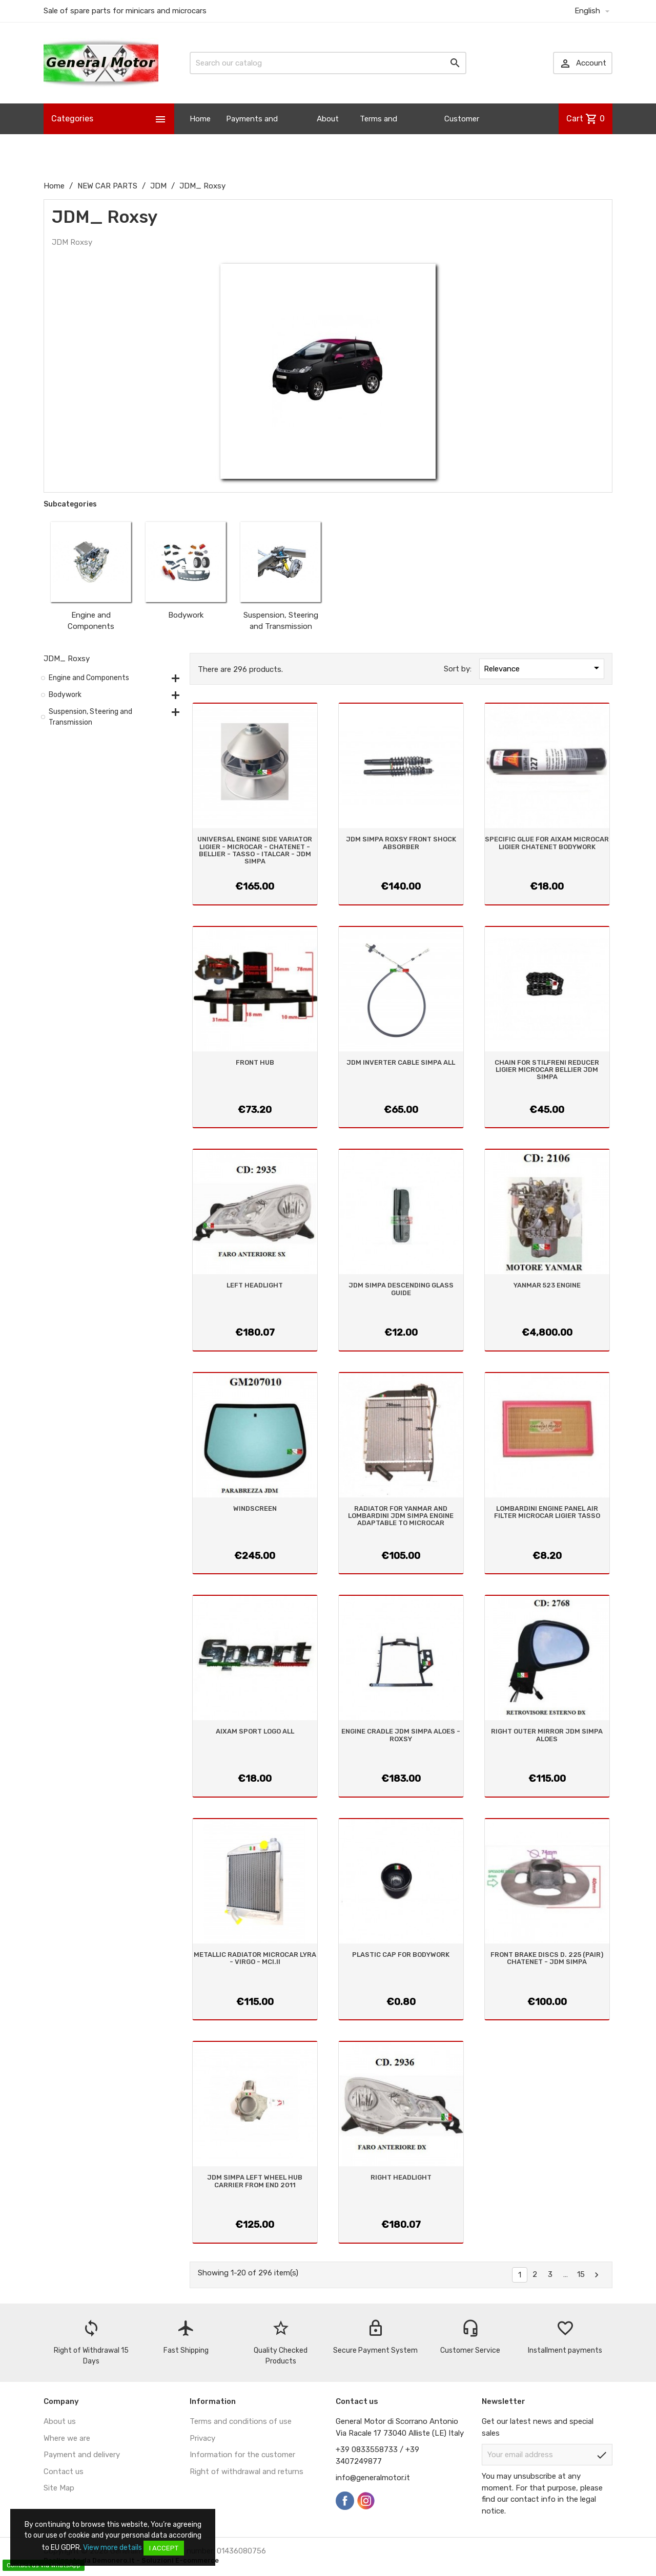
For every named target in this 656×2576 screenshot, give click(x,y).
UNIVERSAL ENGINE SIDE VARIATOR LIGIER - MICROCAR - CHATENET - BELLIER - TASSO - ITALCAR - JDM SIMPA (254, 850)
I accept (163, 2548)
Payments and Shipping (252, 134)
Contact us (64, 2471)
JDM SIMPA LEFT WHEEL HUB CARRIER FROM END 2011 (254, 2180)
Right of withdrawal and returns (246, 2471)
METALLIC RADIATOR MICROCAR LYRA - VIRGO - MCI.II (255, 1958)
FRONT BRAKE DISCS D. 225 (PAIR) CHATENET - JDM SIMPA (546, 1958)
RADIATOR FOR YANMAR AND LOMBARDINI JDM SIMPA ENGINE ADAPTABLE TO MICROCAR (401, 1516)
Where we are (67, 2438)
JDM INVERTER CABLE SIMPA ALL (400, 1062)
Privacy (202, 2438)
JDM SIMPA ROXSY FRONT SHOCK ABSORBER (401, 842)
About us (328, 134)
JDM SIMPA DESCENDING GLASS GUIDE (401, 1288)
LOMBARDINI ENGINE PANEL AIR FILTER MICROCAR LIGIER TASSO (547, 1512)
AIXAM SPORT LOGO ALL (255, 1731)
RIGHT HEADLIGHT (401, 2177)
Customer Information (465, 134)
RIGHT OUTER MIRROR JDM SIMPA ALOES (547, 1734)
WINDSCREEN (255, 1508)
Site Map (59, 2488)
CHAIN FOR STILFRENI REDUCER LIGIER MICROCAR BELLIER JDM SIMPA (547, 1070)
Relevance (543, 668)
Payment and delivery (82, 2454)
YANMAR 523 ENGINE (547, 1285)
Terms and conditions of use (241, 2421)
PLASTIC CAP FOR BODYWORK (400, 1954)
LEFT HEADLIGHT (255, 1285)
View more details (112, 2547)
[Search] (328, 63)
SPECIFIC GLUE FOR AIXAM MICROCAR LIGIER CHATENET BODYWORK (547, 842)
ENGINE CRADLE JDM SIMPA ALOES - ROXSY (400, 1734)
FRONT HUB (255, 1062)
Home (200, 118)
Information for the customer (242, 2454)
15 (581, 2274)
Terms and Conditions (379, 134)
